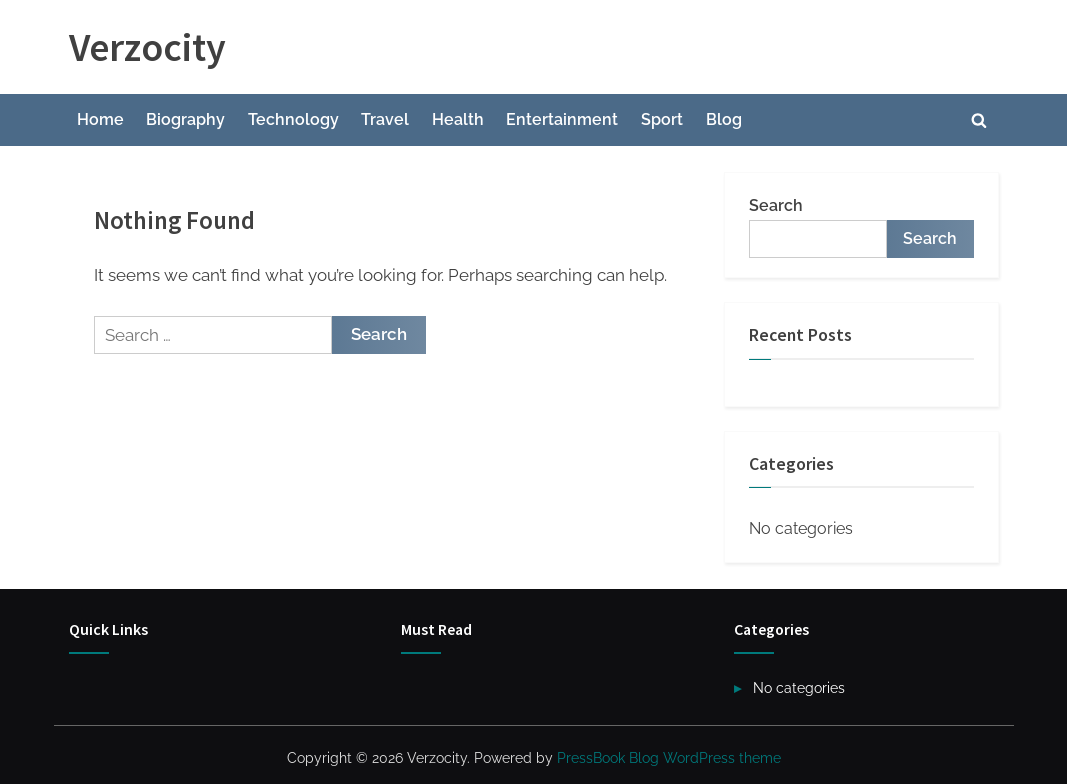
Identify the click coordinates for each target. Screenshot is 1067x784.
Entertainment (562, 119)
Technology (293, 119)
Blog (724, 119)
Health (458, 119)
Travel (385, 119)
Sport (662, 119)
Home (100, 119)
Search (776, 205)
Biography (185, 119)
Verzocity (147, 47)
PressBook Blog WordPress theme (669, 758)
